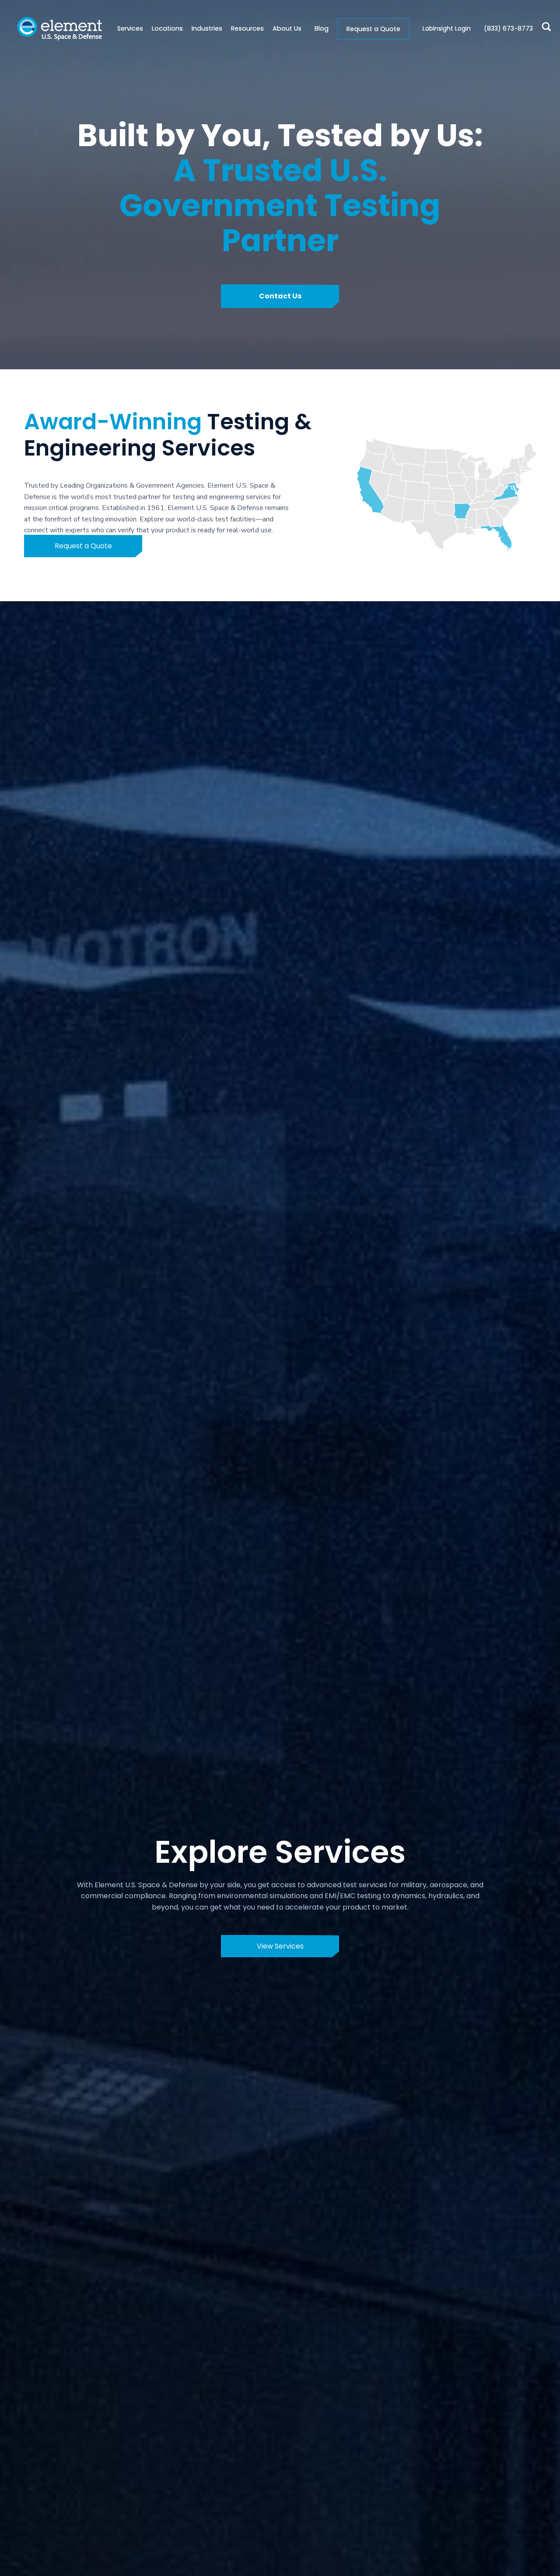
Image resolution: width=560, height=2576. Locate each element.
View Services (280, 1946)
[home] (59, 29)
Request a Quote (373, 29)
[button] (163, 29)
